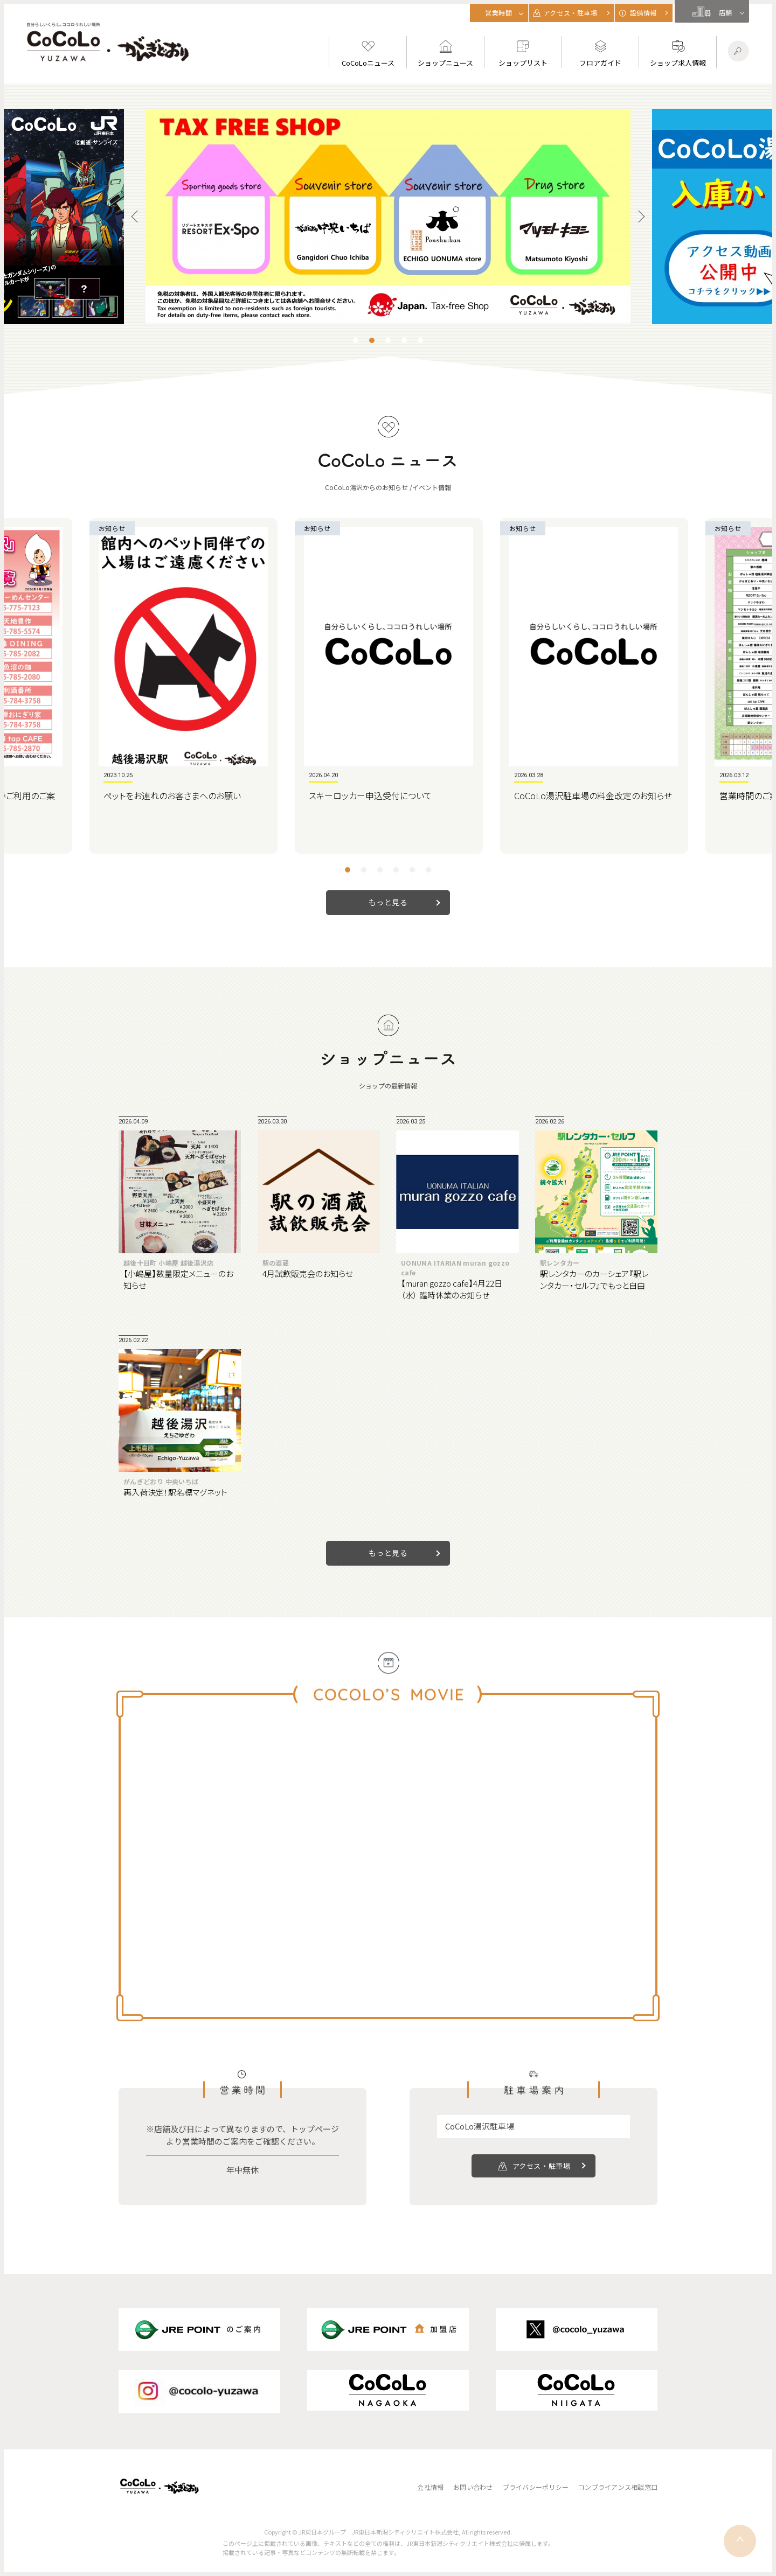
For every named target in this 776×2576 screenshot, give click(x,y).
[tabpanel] (388, 216)
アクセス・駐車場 (541, 2166)
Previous (137, 216)
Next (638, 216)
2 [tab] (371, 340)
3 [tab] (388, 340)
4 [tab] (404, 340)
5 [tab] (420, 340)
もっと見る (388, 902)
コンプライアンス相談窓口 (617, 2486)
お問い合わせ (473, 2486)
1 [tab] (355, 340)
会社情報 (430, 2486)
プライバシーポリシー (536, 2486)
